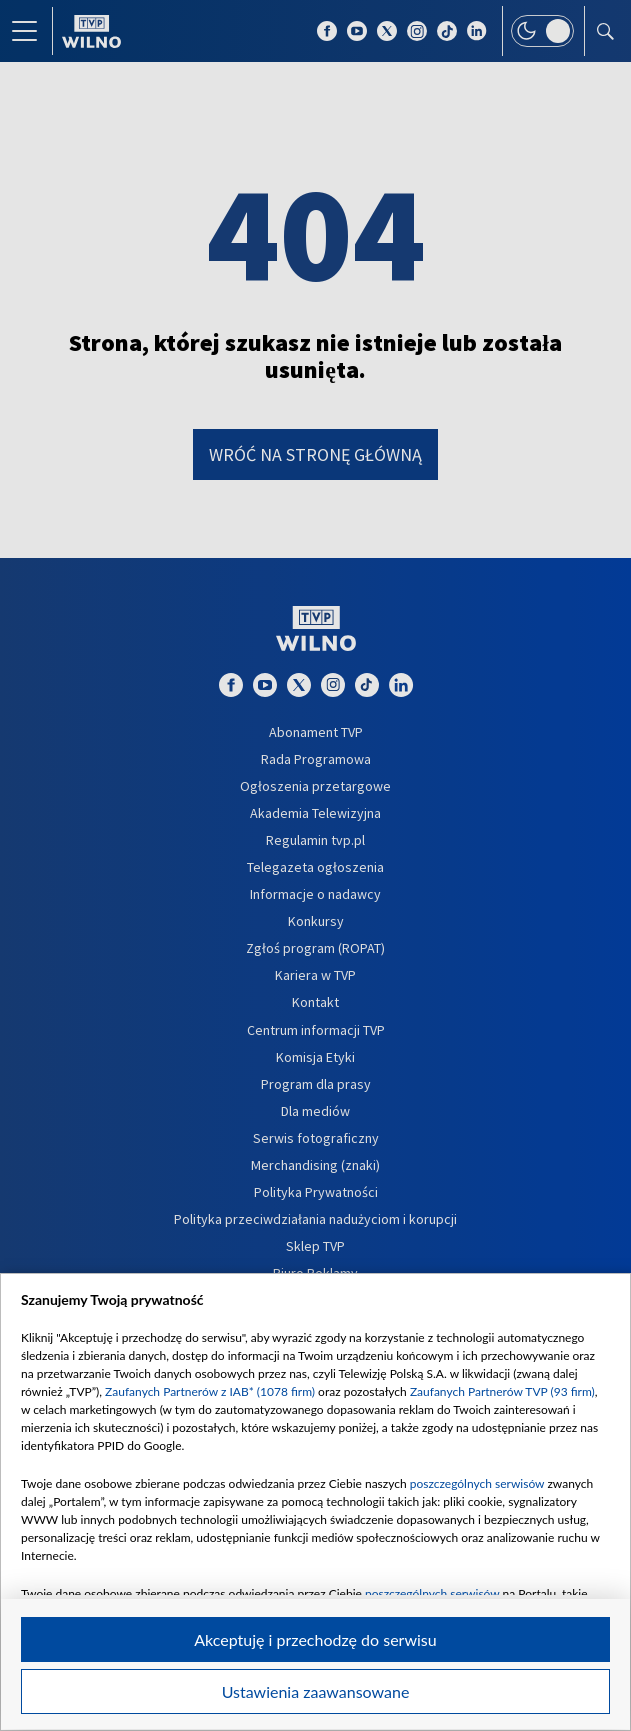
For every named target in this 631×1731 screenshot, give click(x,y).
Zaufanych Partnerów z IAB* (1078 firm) (210, 1391)
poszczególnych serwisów (477, 1483)
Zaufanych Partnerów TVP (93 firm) (502, 1391)
